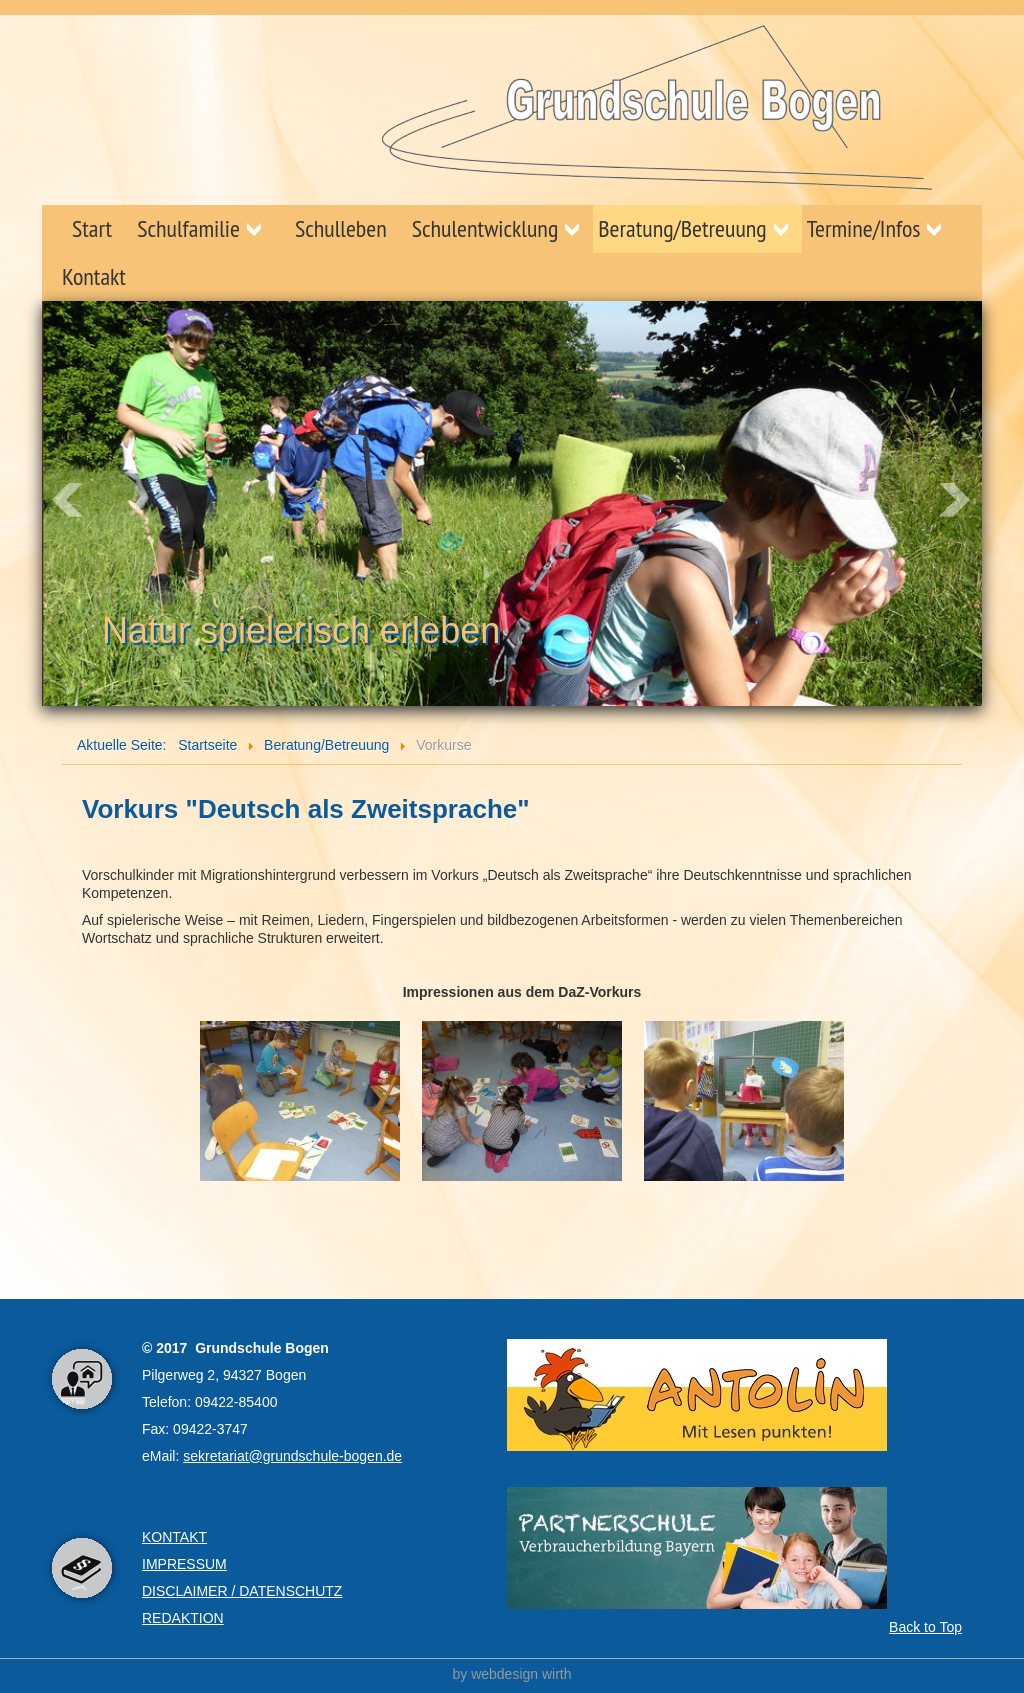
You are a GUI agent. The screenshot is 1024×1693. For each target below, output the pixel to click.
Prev (68, 500)
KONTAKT (174, 1537)
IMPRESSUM (184, 1564)
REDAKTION (183, 1618)
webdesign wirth (521, 1674)
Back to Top (925, 1627)
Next (956, 500)
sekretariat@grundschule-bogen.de (292, 1456)
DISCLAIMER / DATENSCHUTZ (242, 1591)
